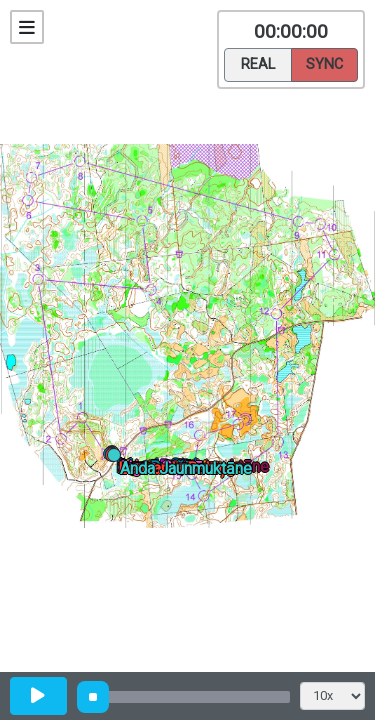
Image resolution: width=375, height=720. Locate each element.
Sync (324, 63)
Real (258, 63)
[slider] (93, 697)
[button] (117, 458)
